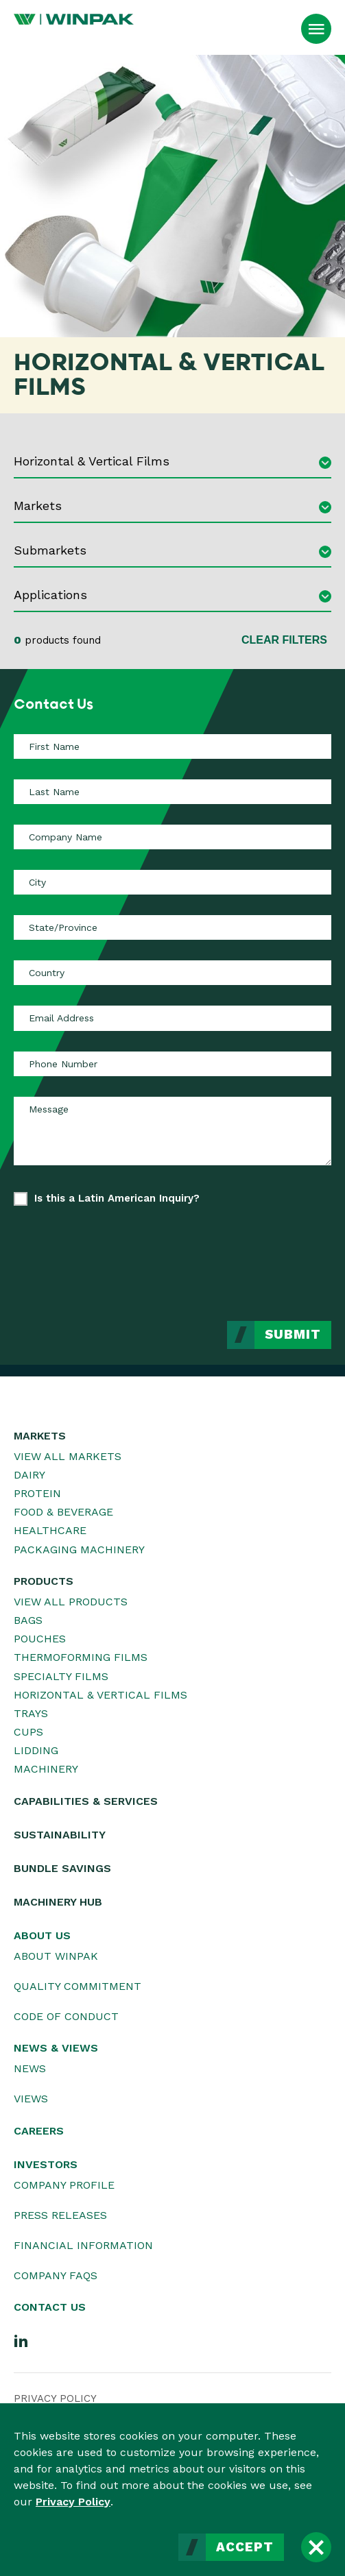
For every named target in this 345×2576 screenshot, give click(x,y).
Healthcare (50, 1530)
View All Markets (67, 1456)
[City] (172, 882)
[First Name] (172, 746)
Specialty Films (61, 1676)
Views (31, 2098)
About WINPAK (56, 1956)
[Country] (172, 972)
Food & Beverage (63, 1511)
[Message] (172, 1131)
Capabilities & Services (86, 1801)
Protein (37, 1493)
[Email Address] (172, 1018)
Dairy (29, 1474)
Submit (293, 1334)
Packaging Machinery (79, 1549)
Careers (39, 2130)
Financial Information (83, 2245)
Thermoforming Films (80, 1657)
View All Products (71, 1601)
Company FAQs (55, 2275)
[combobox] (172, 463)
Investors (46, 2164)
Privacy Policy (73, 2501)
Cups (28, 1731)
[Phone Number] (172, 1064)
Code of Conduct (66, 2016)
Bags (28, 1620)
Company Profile (64, 2184)
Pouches (40, 1638)
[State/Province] (172, 927)
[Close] (316, 2547)
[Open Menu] (316, 29)
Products (43, 1581)
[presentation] (227, 1253)
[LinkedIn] (21, 2340)
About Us (42, 1935)
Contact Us (50, 2306)
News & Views (56, 2047)
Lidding (36, 1750)
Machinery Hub (58, 1901)
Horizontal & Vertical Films (100, 1694)
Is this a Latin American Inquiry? (117, 1198)
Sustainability (60, 1834)
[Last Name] (172, 791)
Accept (245, 2547)
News (30, 2068)
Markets (40, 1435)
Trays (31, 1713)
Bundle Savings (62, 1868)
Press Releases (60, 2215)
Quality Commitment (77, 1986)
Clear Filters (284, 640)
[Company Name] (172, 837)
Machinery (46, 1768)
